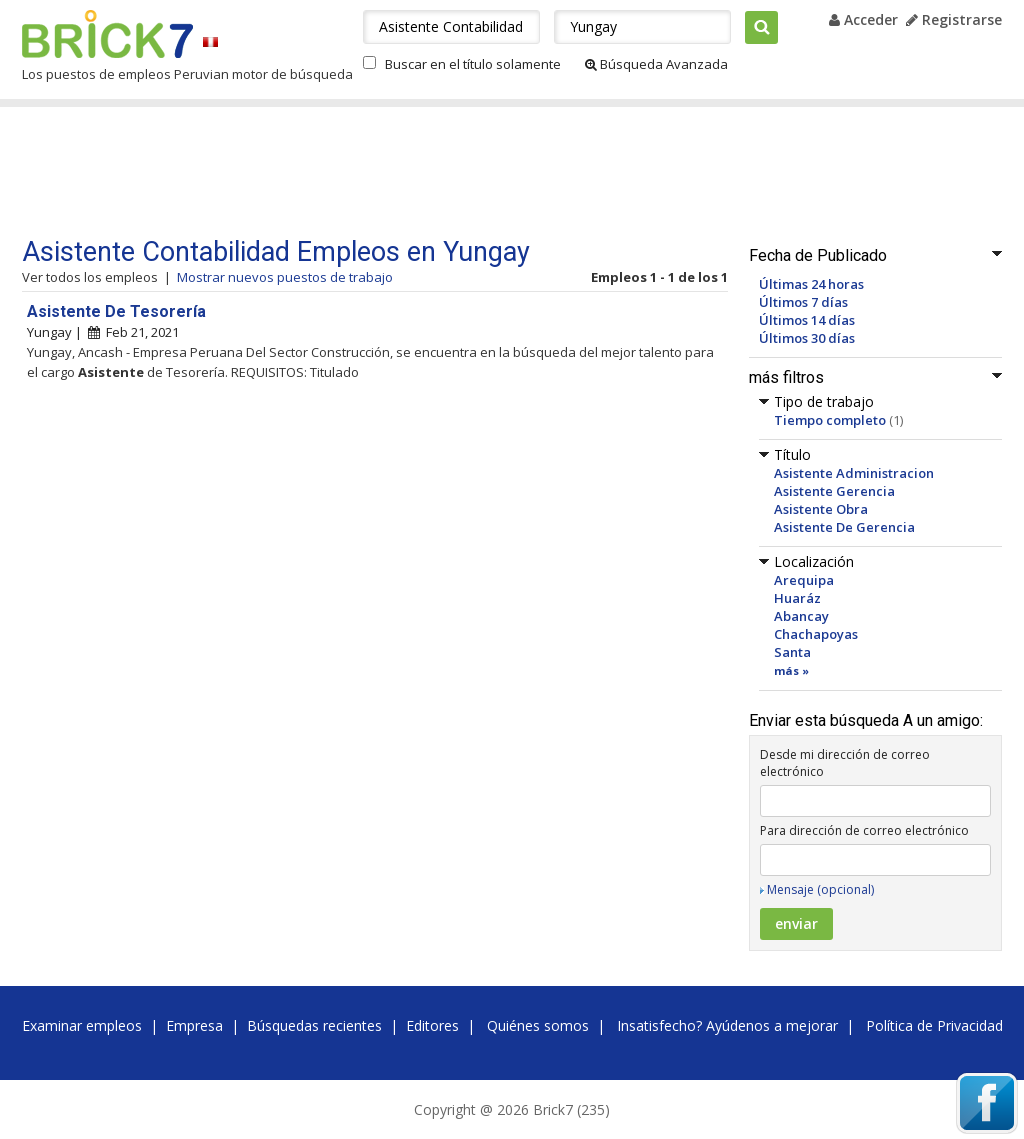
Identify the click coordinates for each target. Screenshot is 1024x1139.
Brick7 (107, 34)
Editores (432, 1025)
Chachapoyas (816, 634)
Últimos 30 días (807, 338)
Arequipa (804, 580)
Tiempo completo (830, 420)
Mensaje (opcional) (820, 889)
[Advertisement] (401, 172)
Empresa (194, 1025)
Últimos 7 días (803, 302)
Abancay (801, 616)
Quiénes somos (538, 1025)
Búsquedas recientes (314, 1025)
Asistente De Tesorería (116, 311)
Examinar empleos (82, 1025)
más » (791, 670)
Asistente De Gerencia (844, 527)
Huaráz (797, 598)
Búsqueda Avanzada (656, 64)
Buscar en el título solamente (473, 64)
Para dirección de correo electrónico (864, 830)
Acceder (863, 19)
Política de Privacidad (934, 1025)
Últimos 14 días (807, 320)
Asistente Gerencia (834, 491)
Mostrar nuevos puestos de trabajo (285, 277)
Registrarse (954, 19)
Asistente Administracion (854, 473)
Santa (792, 652)
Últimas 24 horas (811, 284)
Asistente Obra (821, 509)
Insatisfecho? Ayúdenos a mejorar (727, 1025)
